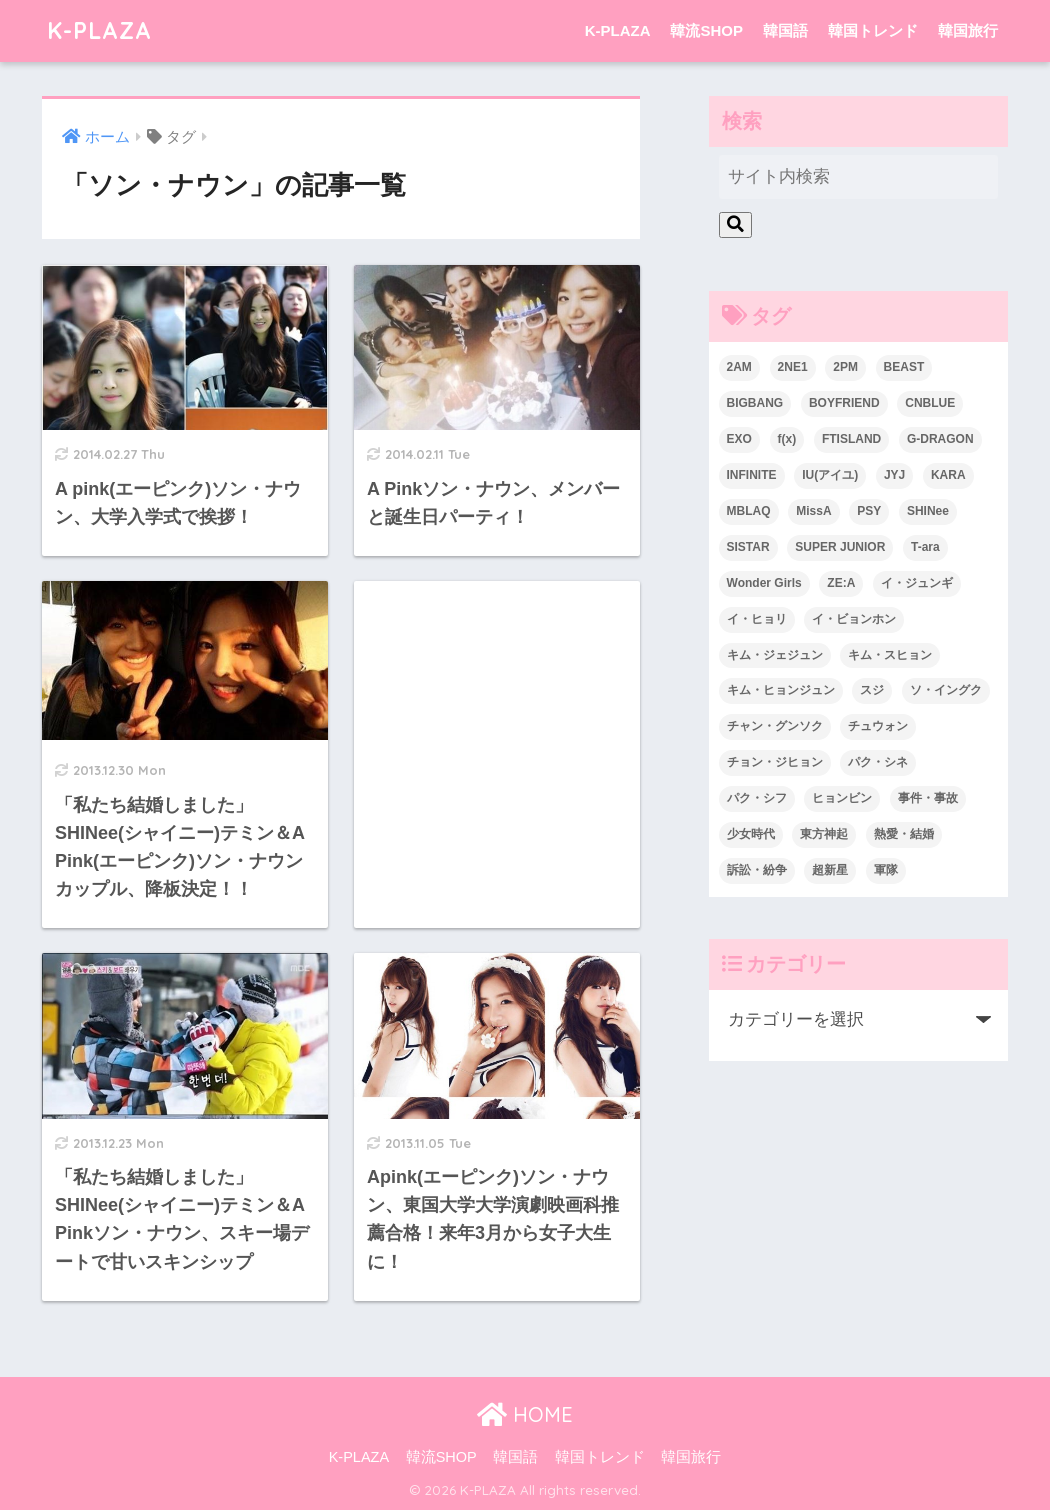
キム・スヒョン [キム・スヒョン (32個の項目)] (890, 655)
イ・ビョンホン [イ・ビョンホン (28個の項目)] (854, 619)
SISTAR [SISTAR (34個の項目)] (748, 547)
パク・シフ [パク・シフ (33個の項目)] (757, 798)
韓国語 (785, 30)
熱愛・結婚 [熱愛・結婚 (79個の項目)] (904, 834)
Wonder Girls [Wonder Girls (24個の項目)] (764, 583)
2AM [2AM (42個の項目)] (739, 367)
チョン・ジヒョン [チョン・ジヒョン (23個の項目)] (775, 762)
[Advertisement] (497, 705)
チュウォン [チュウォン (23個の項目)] (878, 726)
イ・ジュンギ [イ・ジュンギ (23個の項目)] (917, 583)
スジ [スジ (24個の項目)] (872, 690)
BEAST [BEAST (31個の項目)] (904, 367)
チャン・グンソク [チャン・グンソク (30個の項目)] (775, 726)
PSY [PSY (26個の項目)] (869, 511)
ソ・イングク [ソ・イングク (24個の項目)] (946, 690)
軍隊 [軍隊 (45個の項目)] (886, 870)
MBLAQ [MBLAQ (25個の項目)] (749, 511)
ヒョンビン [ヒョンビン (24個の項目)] (842, 798)
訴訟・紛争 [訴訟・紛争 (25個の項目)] (757, 870)
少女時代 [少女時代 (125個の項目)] (751, 834)
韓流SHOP (706, 30)
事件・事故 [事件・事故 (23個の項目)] (928, 798)
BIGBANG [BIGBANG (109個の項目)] (755, 403)
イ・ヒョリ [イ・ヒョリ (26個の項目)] (757, 619)
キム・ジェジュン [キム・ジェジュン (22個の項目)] (775, 655)
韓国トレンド (873, 30)
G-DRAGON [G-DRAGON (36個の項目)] (940, 439)
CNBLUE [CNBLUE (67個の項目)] (930, 403)
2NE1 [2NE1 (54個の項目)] (793, 367)
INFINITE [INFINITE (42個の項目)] (752, 475)
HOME (525, 1414)
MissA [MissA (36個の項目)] (813, 511)
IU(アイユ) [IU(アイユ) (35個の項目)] (830, 475)
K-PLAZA (99, 30)
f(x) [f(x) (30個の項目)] (787, 439)
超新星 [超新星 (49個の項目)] (830, 870)
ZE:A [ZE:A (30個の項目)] (841, 583)
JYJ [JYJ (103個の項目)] (894, 475)
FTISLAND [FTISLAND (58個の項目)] (851, 439)
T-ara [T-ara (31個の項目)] (925, 547)
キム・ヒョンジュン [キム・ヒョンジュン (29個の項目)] (781, 690)
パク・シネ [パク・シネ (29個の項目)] (878, 762)
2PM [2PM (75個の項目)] (845, 367)
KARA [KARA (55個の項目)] (948, 475)
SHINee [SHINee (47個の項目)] (928, 511)
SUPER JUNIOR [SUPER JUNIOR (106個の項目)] (840, 547)
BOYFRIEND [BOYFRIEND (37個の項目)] (844, 403)
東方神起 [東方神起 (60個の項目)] (824, 834)
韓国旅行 (968, 30)
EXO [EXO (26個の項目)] (739, 439)
